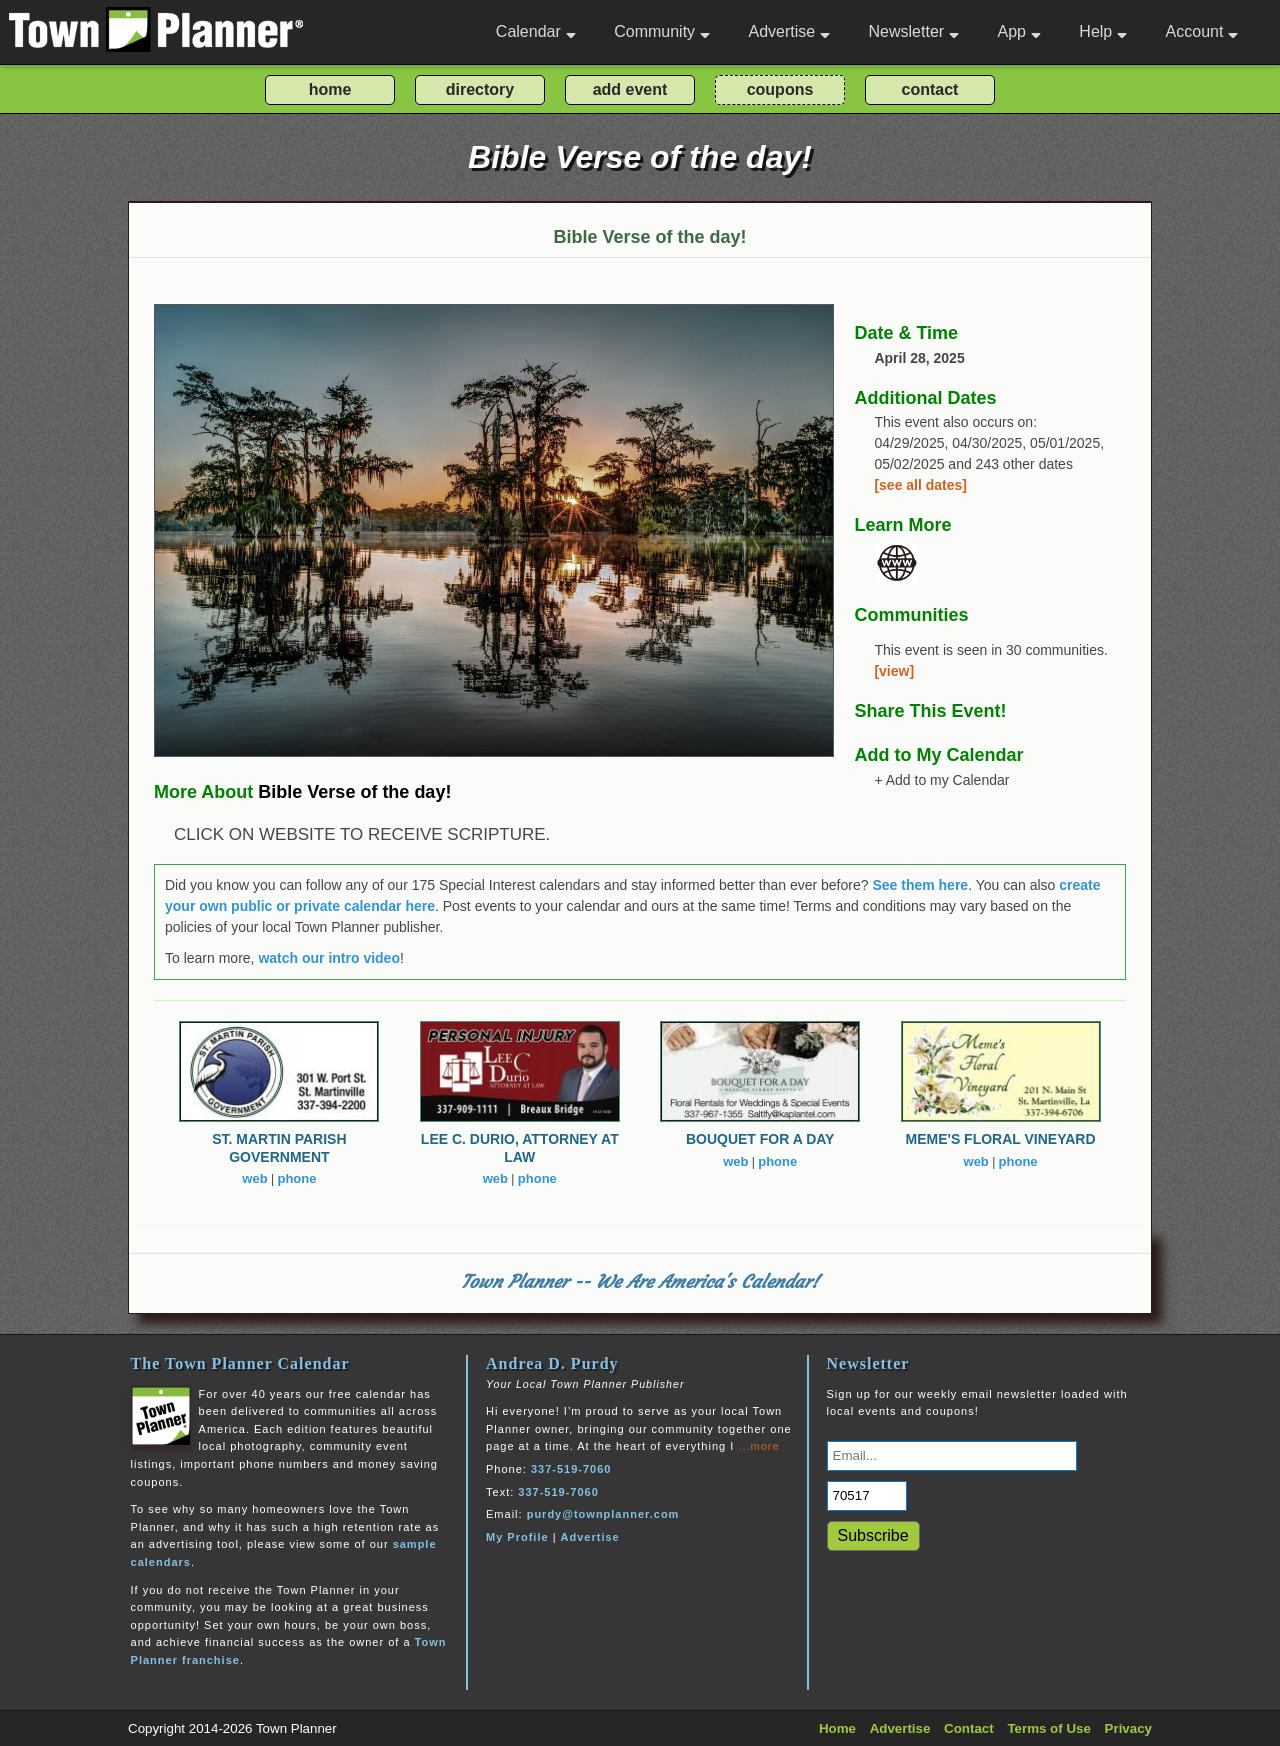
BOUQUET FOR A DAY (760, 1139)
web (254, 1178)
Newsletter (914, 31)
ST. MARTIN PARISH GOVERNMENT (279, 1148)
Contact (969, 1728)
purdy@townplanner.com (603, 1514)
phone (296, 1178)
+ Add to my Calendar (941, 780)
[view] (894, 671)
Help (1103, 31)
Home (837, 1728)
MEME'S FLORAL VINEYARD (1001, 1139)
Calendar (536, 31)
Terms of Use (1048, 1728)
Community (662, 31)
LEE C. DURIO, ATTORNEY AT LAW (520, 1148)
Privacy (1128, 1728)
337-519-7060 (571, 1469)
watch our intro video (329, 958)
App (1018, 31)
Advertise (789, 31)
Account (1202, 31)
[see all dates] (920, 485)
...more (758, 1446)
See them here (920, 885)
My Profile (517, 1537)
